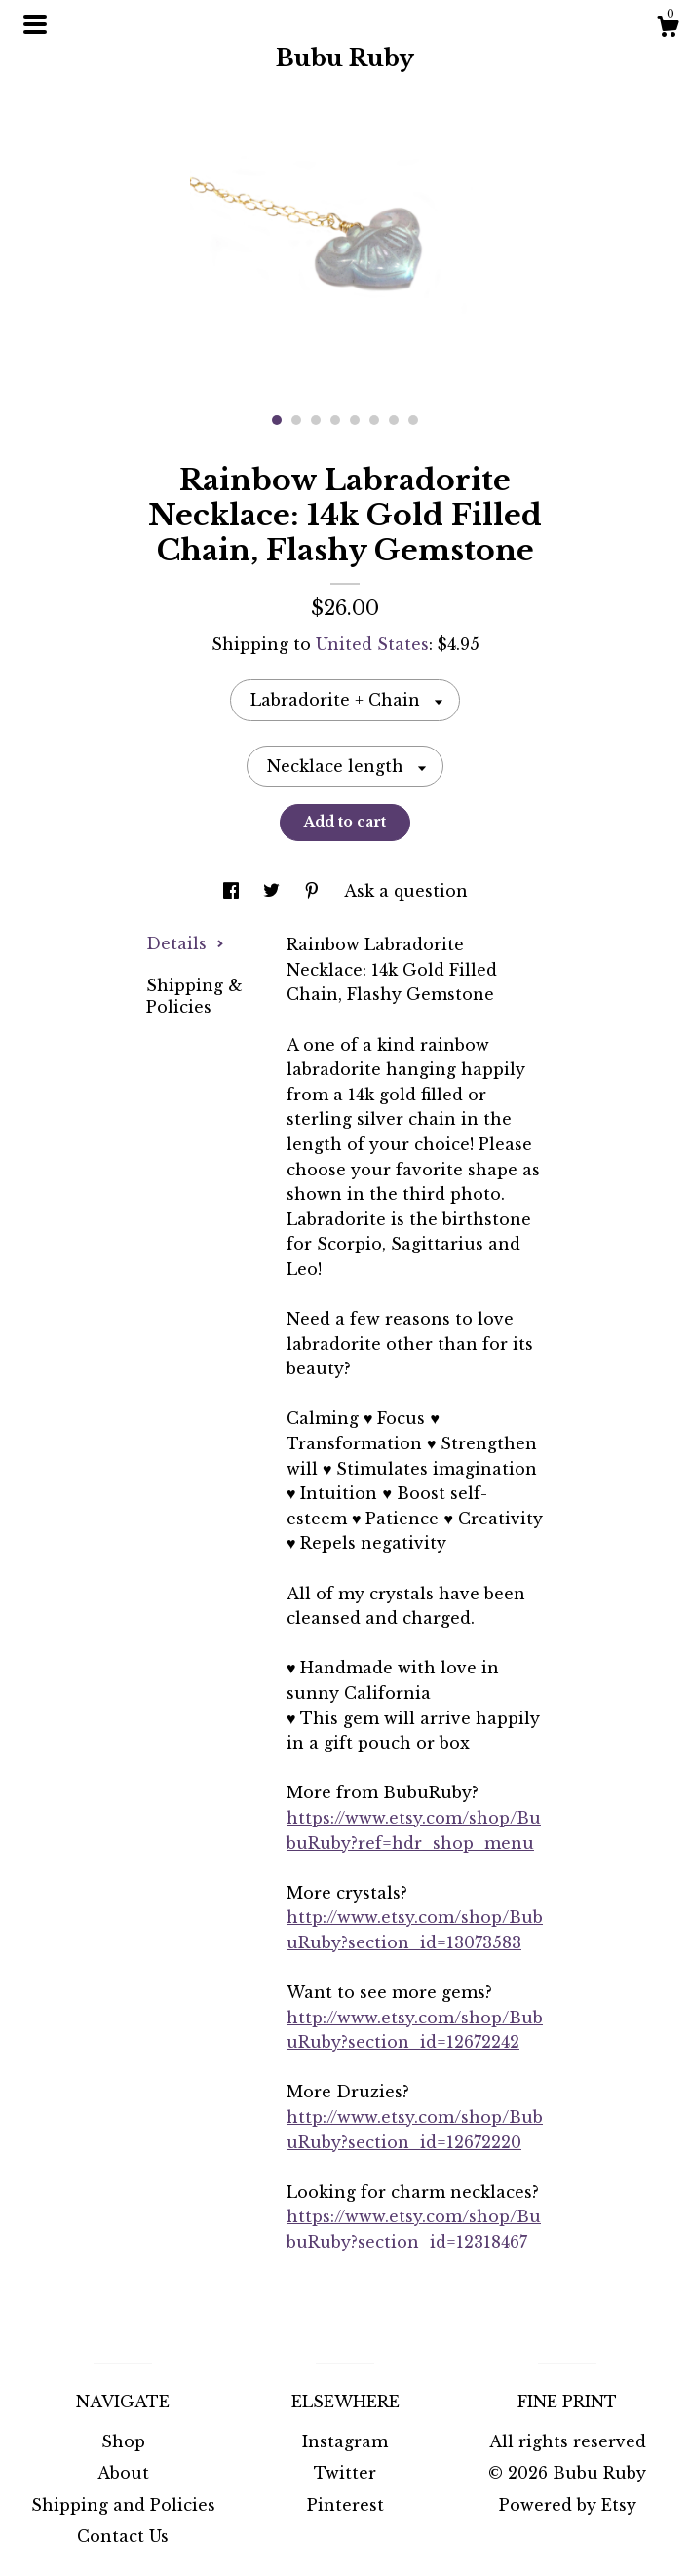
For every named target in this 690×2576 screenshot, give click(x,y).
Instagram (345, 2441)
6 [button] (374, 420)
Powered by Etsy (567, 2505)
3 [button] (316, 420)
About (123, 2472)
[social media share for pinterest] (314, 891)
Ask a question (406, 891)
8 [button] (413, 420)
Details (185, 943)
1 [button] (277, 420)
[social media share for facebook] (233, 891)
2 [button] (296, 420)
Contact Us (123, 2536)
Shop (123, 2441)
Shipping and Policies (123, 2505)
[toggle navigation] (35, 24)
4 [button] (335, 420)
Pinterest (345, 2505)
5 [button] (355, 420)
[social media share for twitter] (274, 891)
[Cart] (667, 29)
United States (372, 644)
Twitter (345, 2472)
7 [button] (394, 420)
